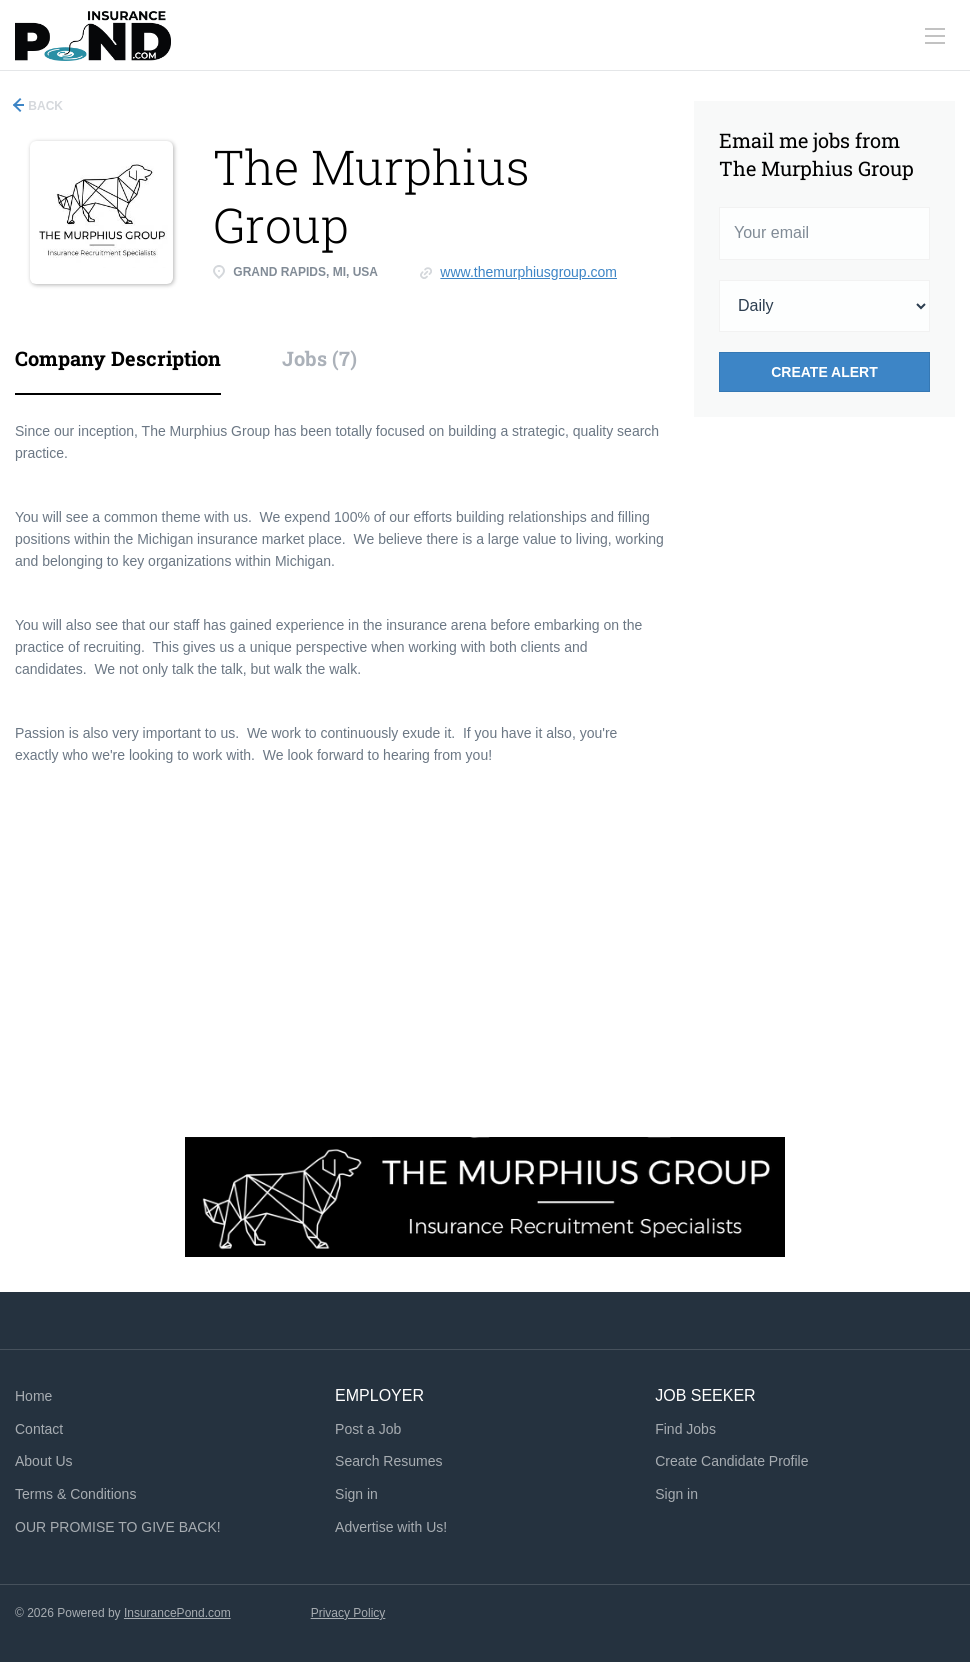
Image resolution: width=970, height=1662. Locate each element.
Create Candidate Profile (731, 1461)
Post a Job (368, 1429)
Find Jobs (685, 1429)
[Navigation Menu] (935, 36)
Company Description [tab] (118, 358)
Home (33, 1396)
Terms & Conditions (75, 1494)
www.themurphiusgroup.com (528, 272)
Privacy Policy (348, 1613)
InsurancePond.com (177, 1613)
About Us (44, 1461)
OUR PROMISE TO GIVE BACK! (118, 1527)
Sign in (356, 1494)
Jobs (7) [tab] (319, 358)
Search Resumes (388, 1461)
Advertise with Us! (391, 1527)
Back (44, 106)
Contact (39, 1429)
